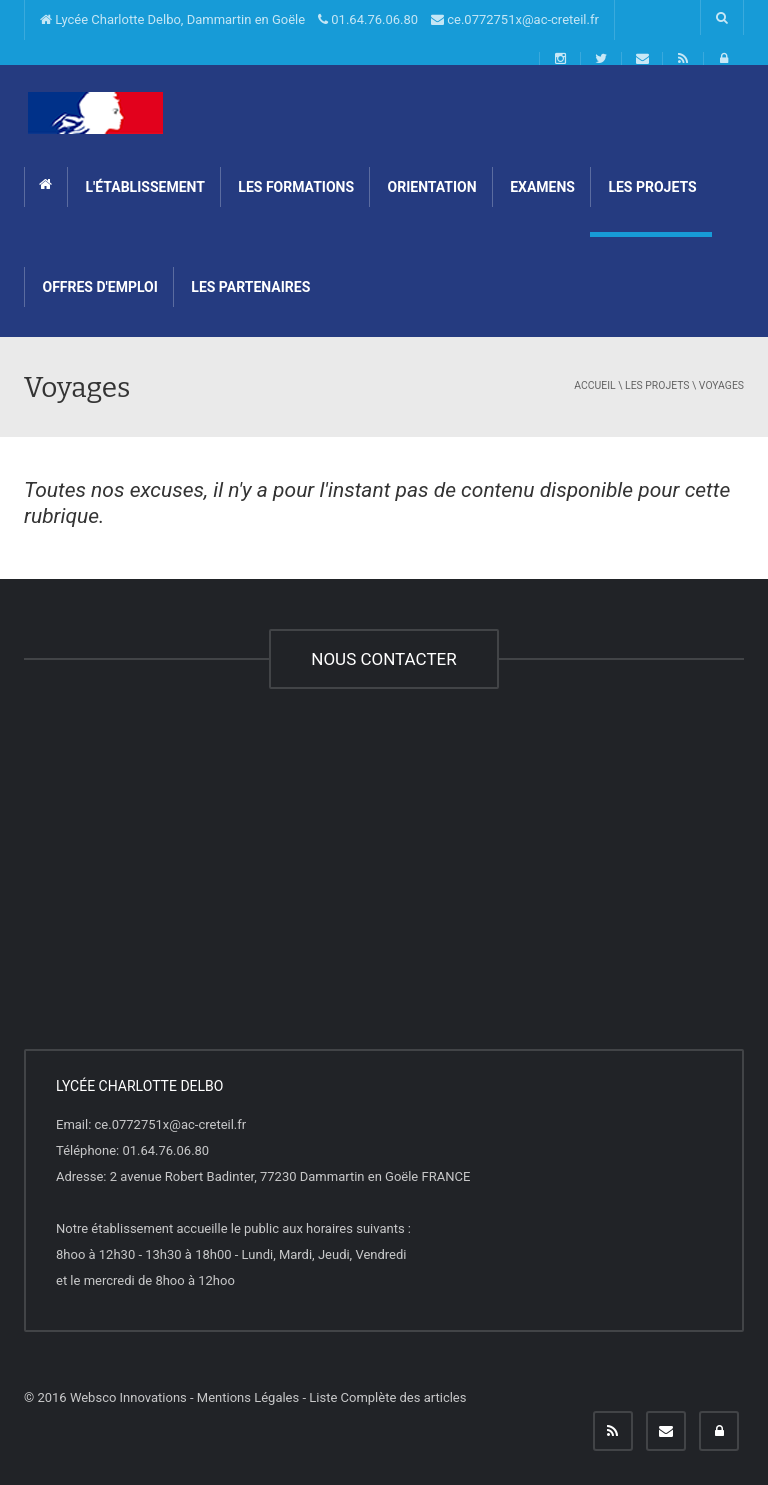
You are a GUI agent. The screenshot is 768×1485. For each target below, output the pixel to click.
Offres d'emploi (98, 287)
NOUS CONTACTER (383, 659)
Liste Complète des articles (387, 1397)
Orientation (430, 187)
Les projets (651, 187)
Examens (541, 187)
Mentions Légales (248, 1397)
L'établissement (143, 187)
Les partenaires (249, 287)
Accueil (594, 385)
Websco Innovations (128, 1397)
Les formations (294, 187)
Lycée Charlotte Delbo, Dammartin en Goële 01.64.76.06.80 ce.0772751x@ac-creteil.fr (319, 19)
